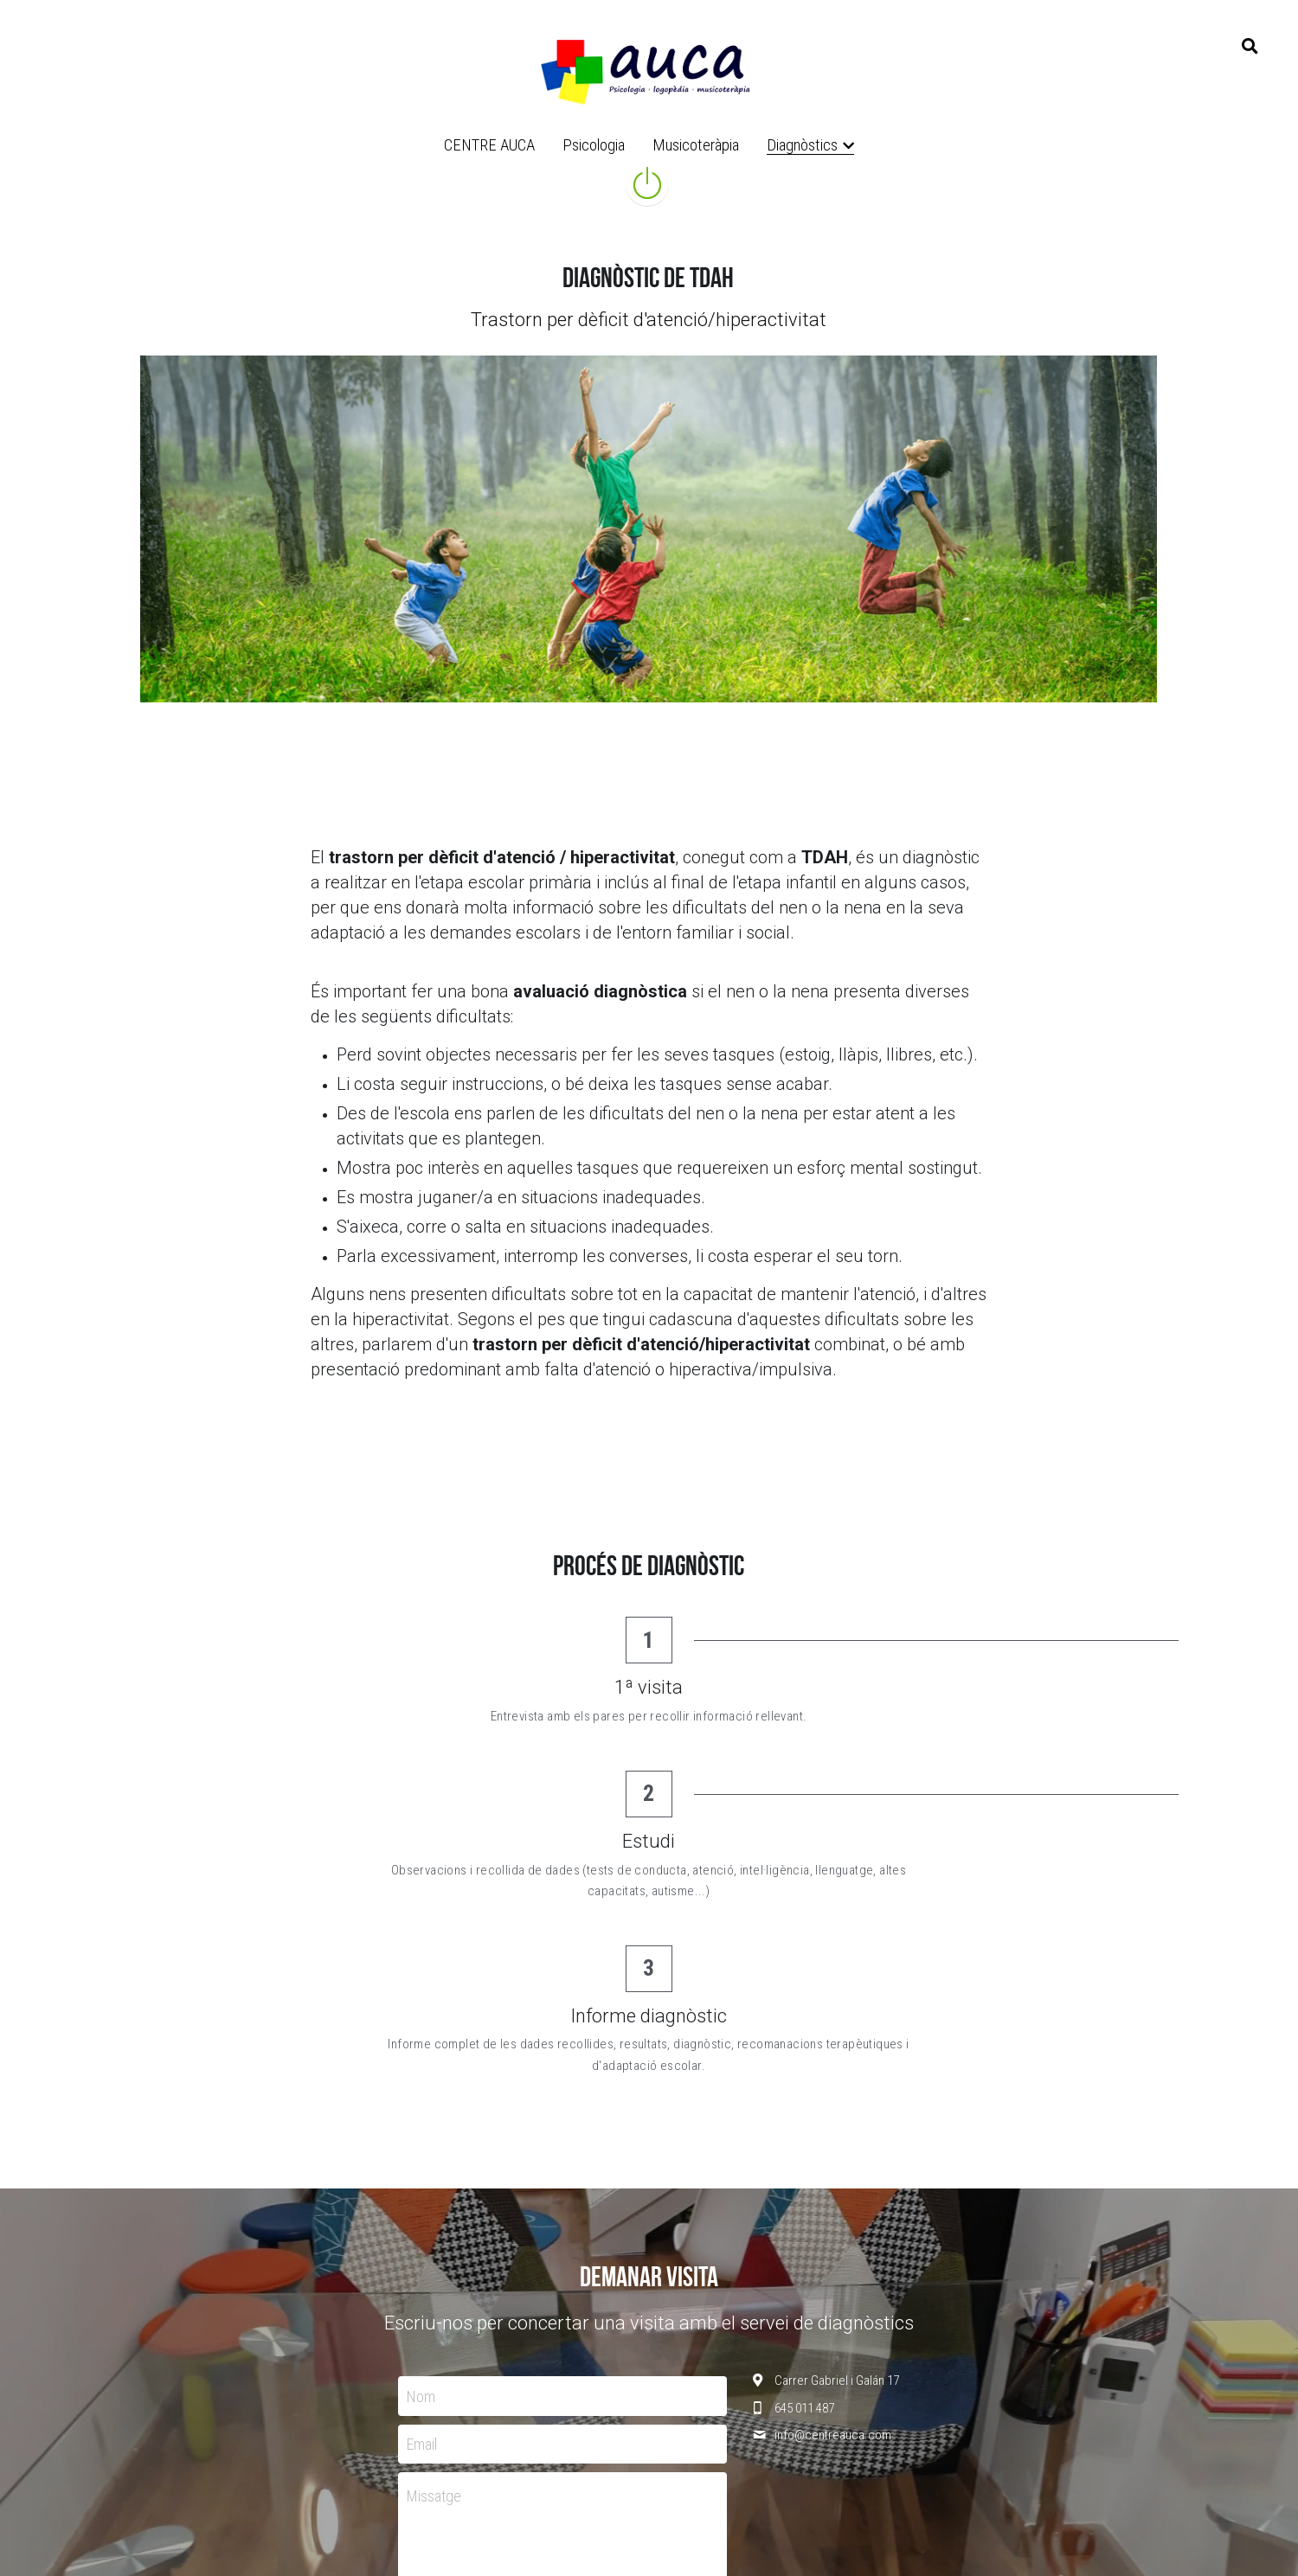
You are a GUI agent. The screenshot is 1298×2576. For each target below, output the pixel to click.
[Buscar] (1250, 46)
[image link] (648, 68)
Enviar (563, 2359)
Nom (421, 2135)
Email (422, 2183)
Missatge (434, 2236)
